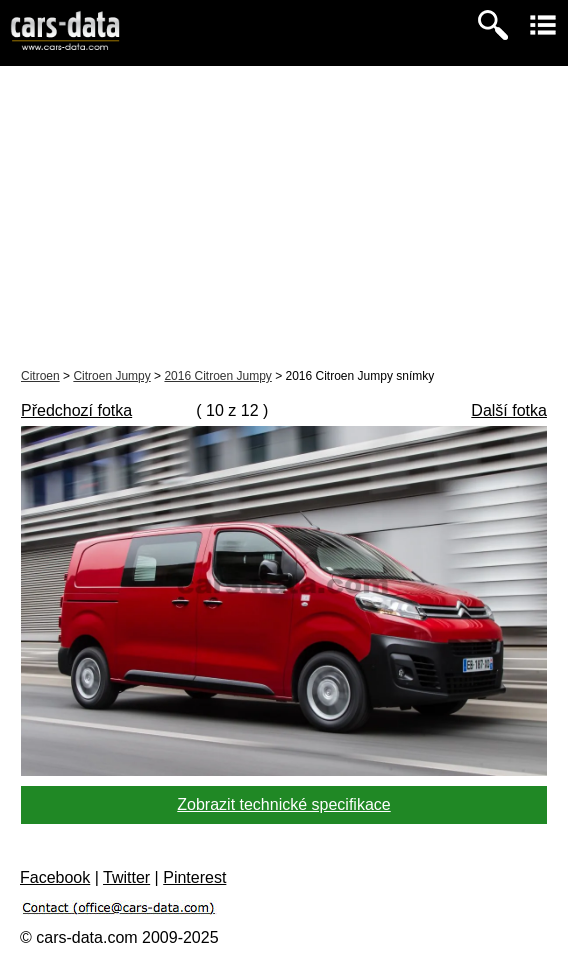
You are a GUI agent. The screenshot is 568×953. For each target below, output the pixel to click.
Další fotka (509, 410)
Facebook (55, 877)
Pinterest (194, 877)
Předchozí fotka (76, 410)
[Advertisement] (284, 216)
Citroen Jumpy (111, 376)
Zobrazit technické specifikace (283, 804)
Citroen (40, 376)
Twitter (126, 877)
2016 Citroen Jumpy (217, 376)
